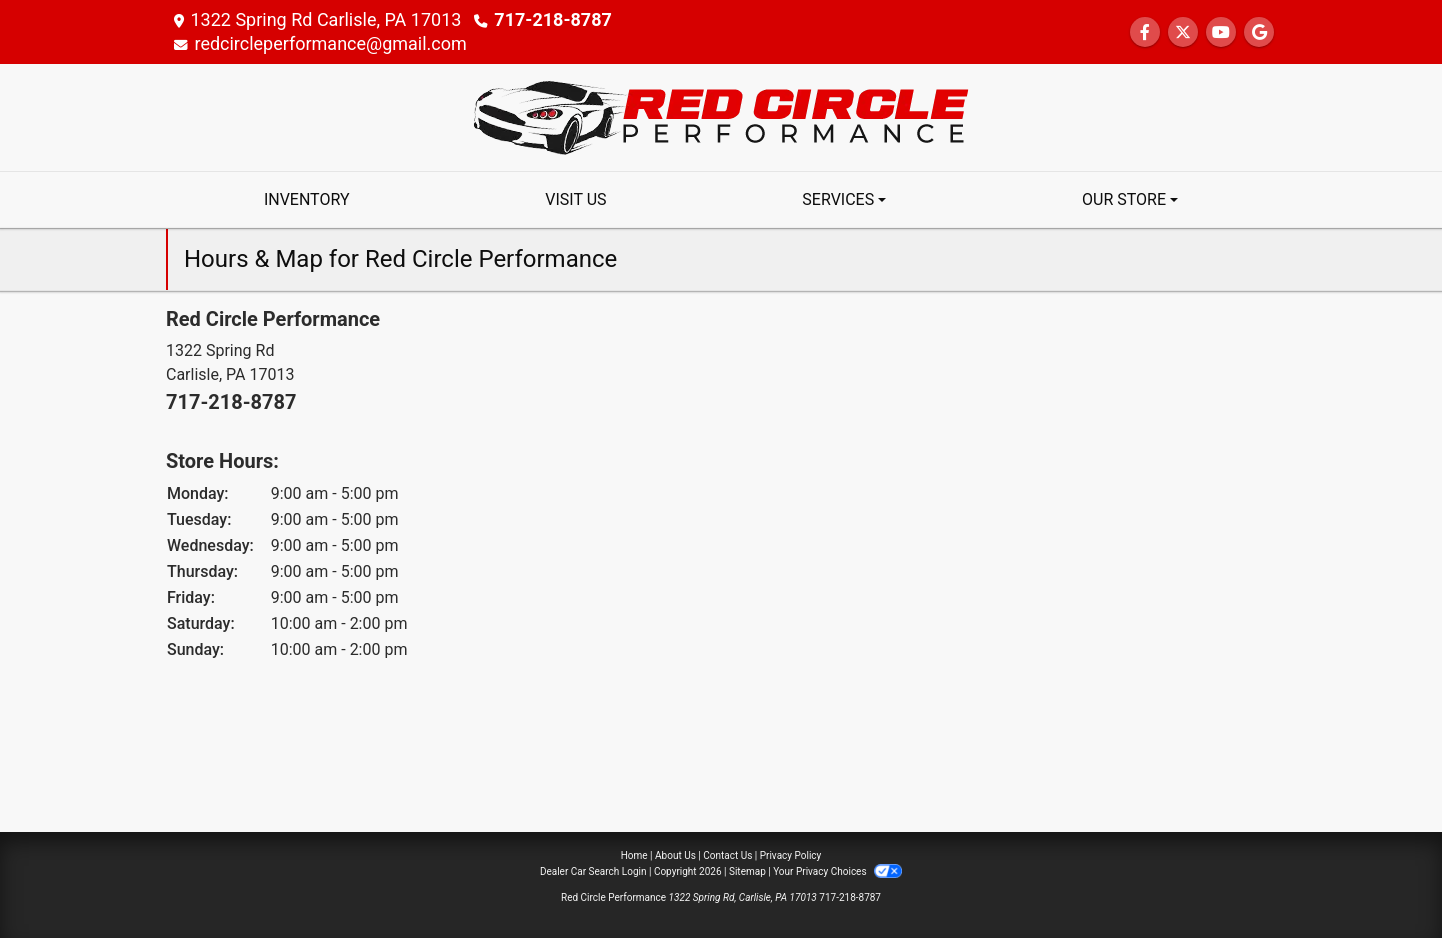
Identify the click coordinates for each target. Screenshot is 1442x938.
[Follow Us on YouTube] (1221, 32)
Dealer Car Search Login (593, 871)
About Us (675, 855)
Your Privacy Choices (837, 871)
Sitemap (747, 871)
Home (634, 855)
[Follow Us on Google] (1259, 32)
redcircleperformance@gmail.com (330, 43)
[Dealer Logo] (721, 116)
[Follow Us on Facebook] (1145, 32)
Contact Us (727, 855)
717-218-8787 (552, 19)
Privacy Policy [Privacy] (791, 855)
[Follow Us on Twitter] (1183, 32)
